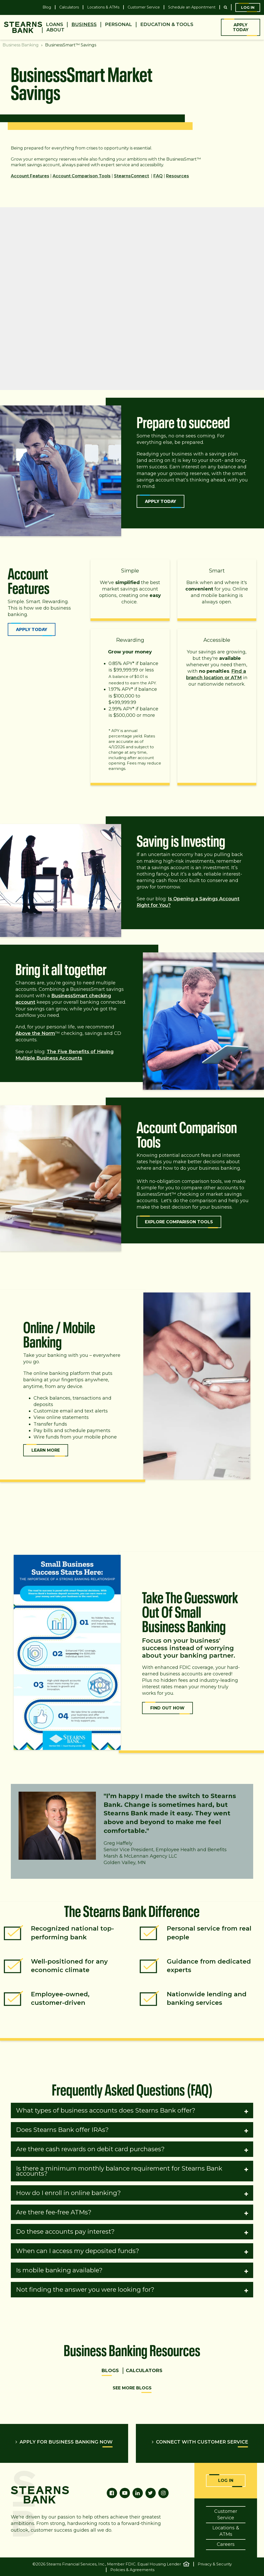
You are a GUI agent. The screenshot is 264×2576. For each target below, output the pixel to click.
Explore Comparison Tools (179, 1221)
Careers (226, 2544)
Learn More (45, 1450)
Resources (177, 175)
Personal (118, 24)
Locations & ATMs (103, 7)
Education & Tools (166, 24)
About (55, 30)
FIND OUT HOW (167, 1708)
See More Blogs (132, 2388)
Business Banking (21, 45)
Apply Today (241, 27)
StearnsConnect (131, 175)
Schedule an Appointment (192, 7)
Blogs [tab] (110, 2370)
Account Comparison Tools (82, 175)
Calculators (69, 7)
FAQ (158, 175)
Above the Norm (35, 1033)
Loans (54, 24)
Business (84, 24)
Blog (47, 7)
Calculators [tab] (144, 2370)
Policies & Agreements (132, 2569)
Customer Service (144, 7)
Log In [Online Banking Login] (225, 2480)
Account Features (30, 175)
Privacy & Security (215, 2564)
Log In (247, 7)
